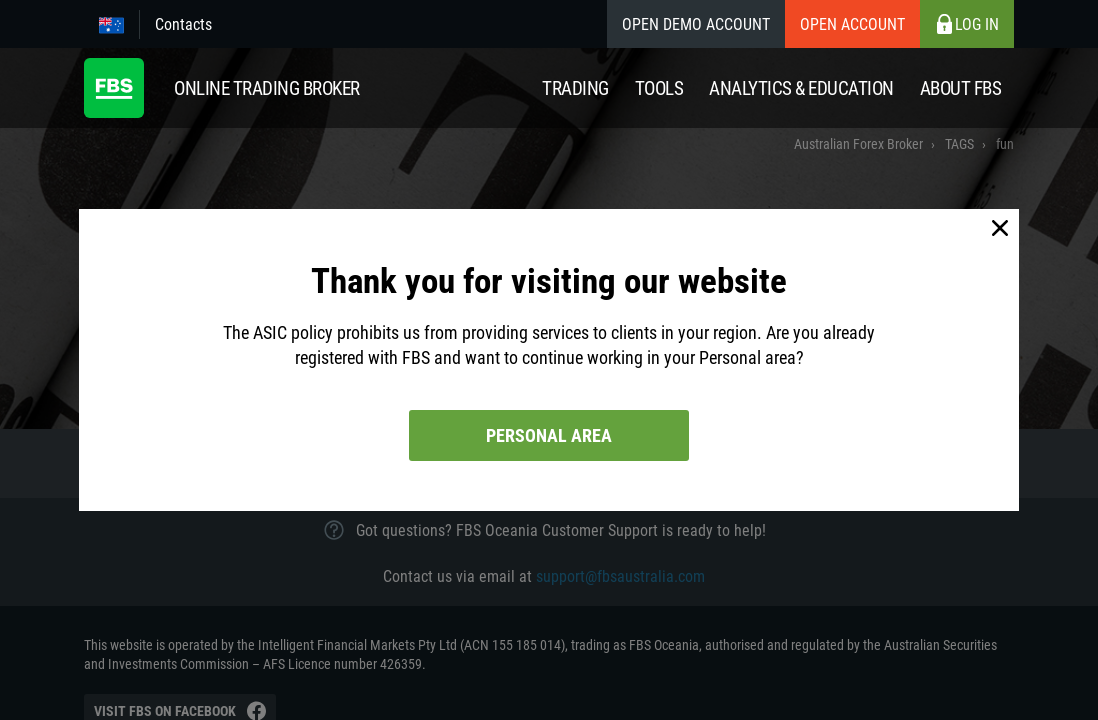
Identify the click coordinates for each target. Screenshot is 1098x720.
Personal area (549, 435)
